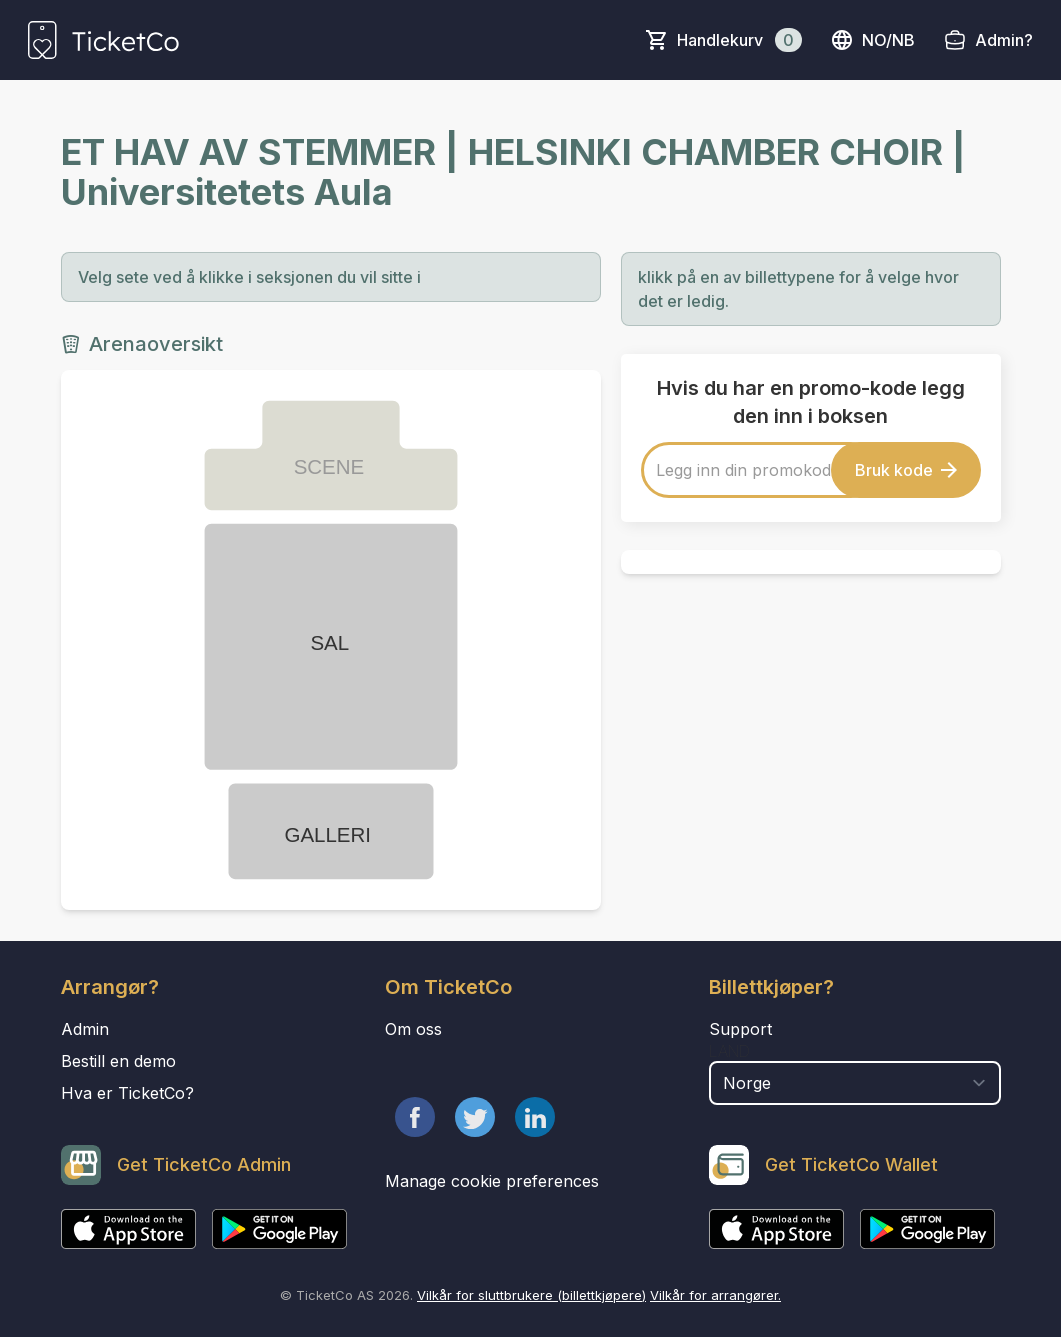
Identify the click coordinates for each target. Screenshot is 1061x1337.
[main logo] (103, 40)
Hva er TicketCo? (127, 1093)
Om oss (413, 1029)
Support (740, 1029)
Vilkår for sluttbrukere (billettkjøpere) (531, 1295)
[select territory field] (855, 1083)
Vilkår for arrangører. (715, 1295)
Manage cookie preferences (492, 1181)
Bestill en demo (118, 1061)
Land (729, 1051)
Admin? (1004, 40)
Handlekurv (739, 40)
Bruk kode (906, 470)
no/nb (872, 40)
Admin (85, 1029)
